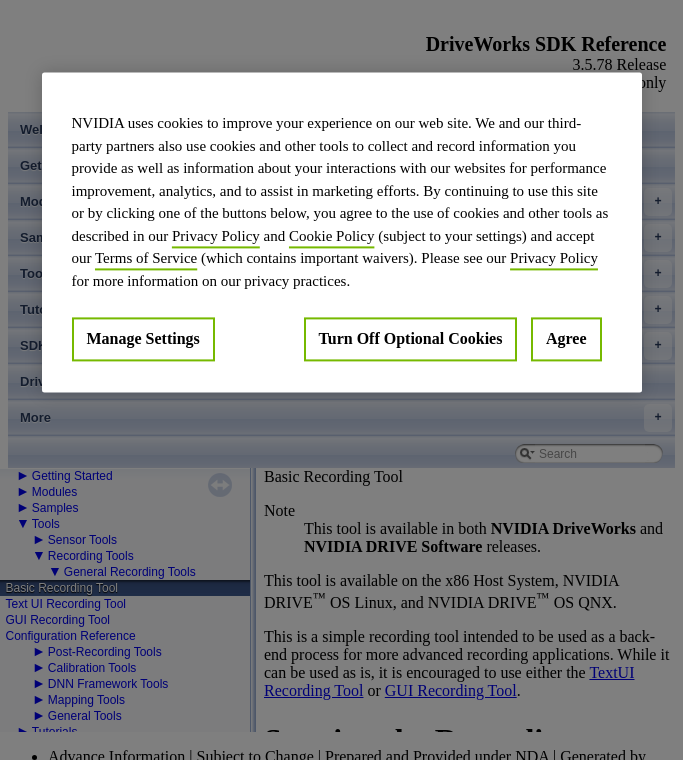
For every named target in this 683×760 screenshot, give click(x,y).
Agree (566, 338)
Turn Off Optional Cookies (411, 338)
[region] (342, 232)
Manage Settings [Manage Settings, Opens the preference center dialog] (143, 338)
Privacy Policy (216, 236)
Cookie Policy (331, 236)
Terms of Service (146, 258)
